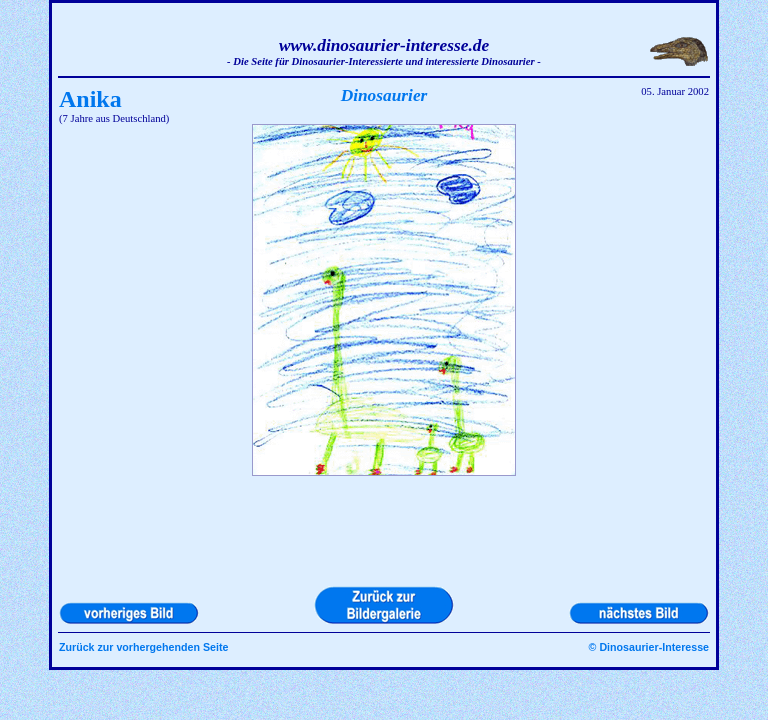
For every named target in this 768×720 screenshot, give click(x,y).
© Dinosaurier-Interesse (649, 647)
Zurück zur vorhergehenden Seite (143, 647)
